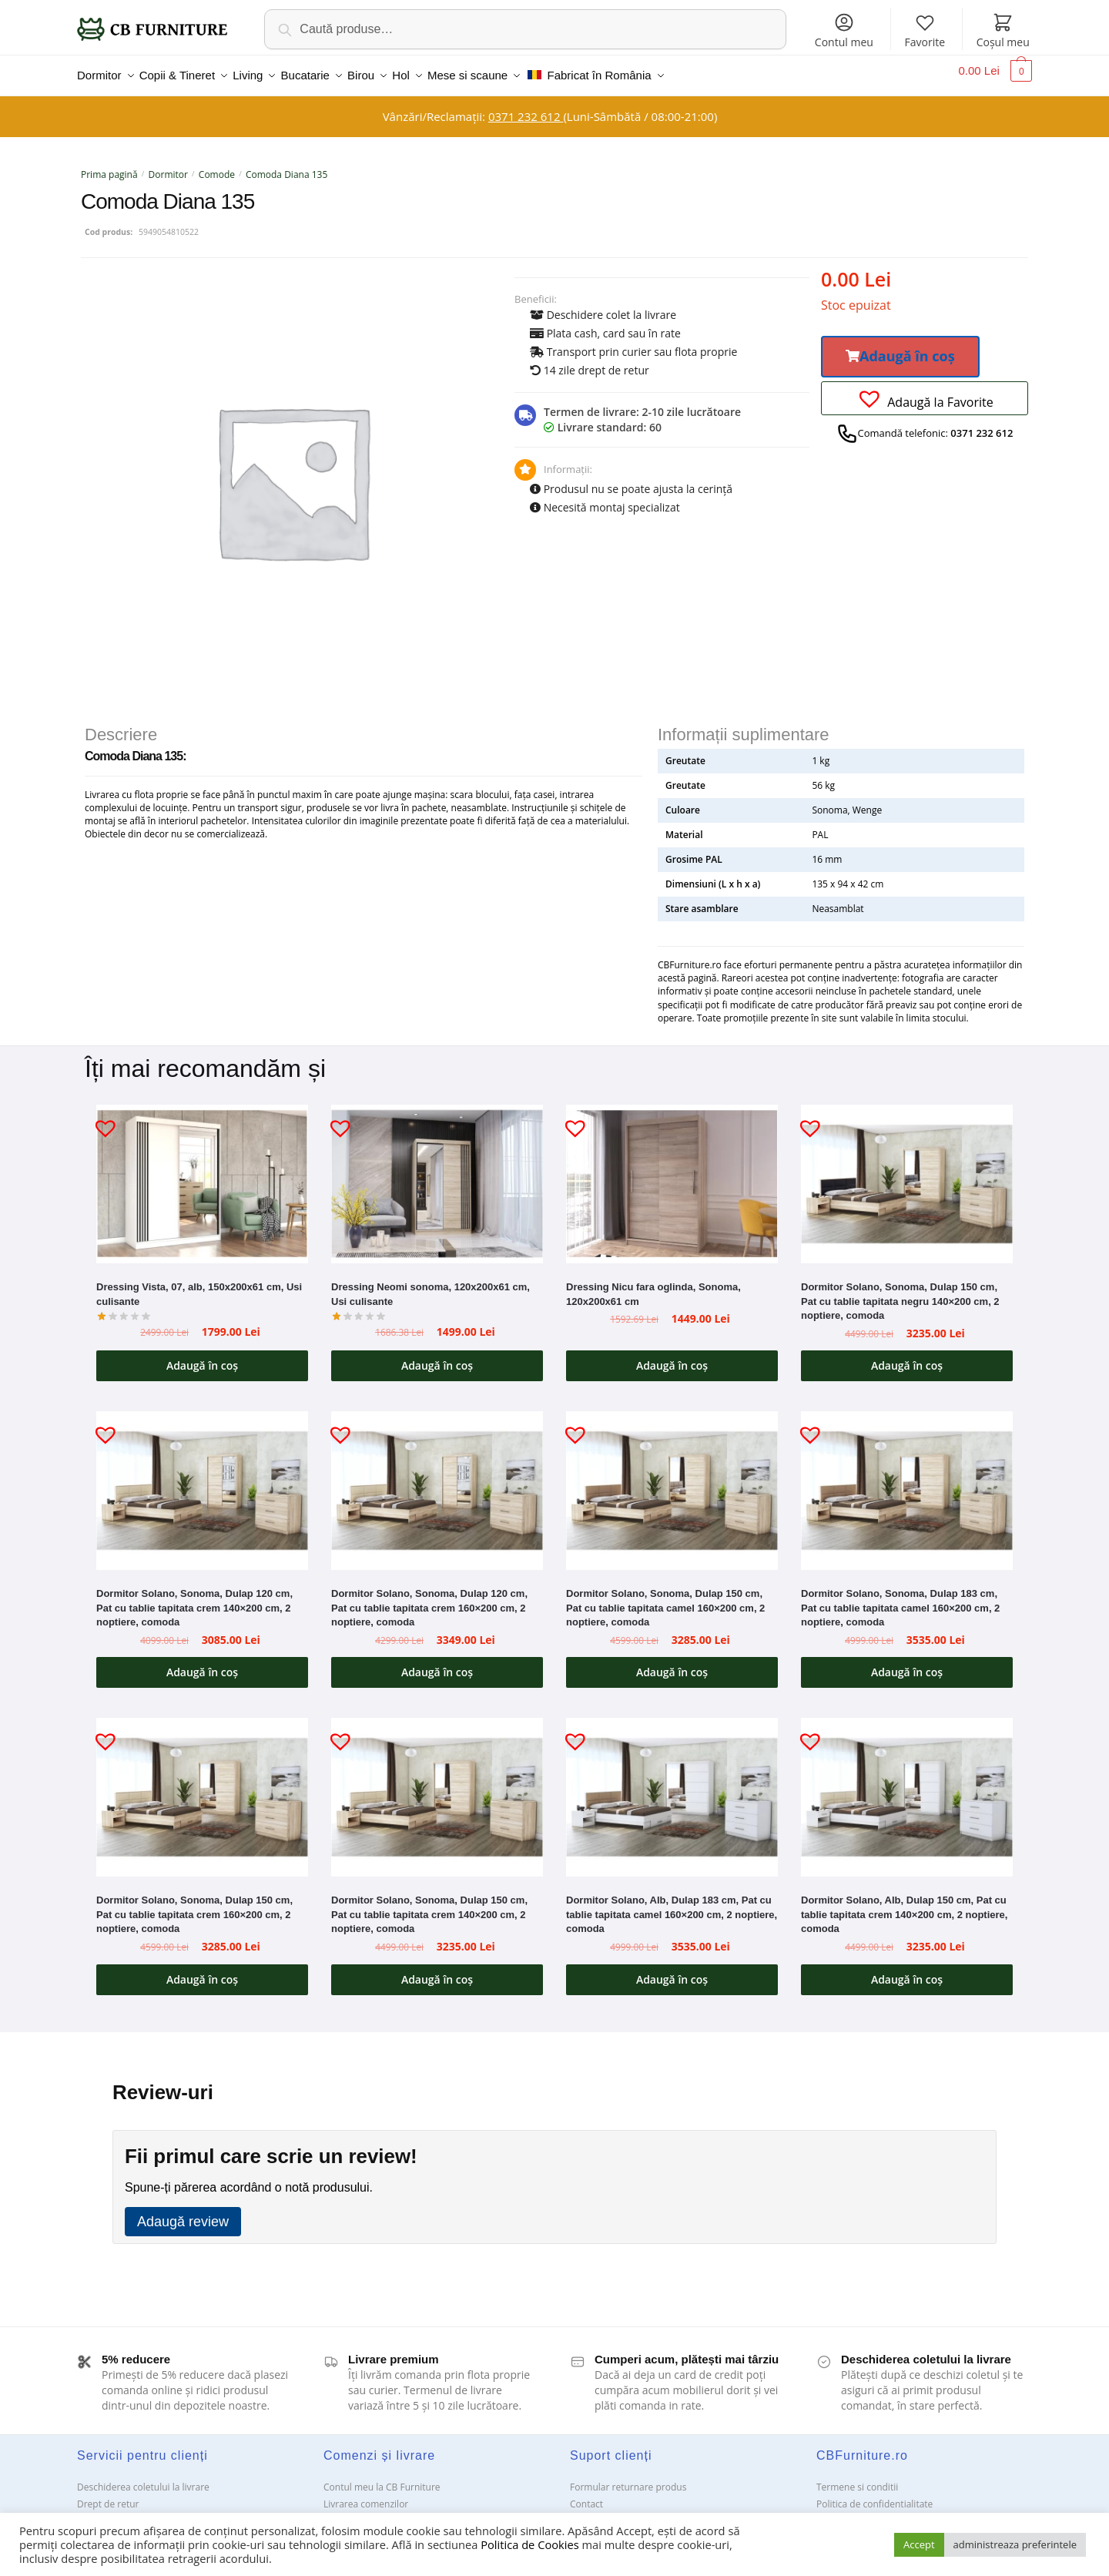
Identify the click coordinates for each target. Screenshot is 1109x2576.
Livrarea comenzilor (365, 2494)
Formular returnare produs (628, 2477)
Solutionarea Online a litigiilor (879, 2511)
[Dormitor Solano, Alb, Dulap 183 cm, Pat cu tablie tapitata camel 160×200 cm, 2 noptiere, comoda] (672, 1788)
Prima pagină (109, 165)
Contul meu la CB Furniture (382, 2477)
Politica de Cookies (529, 2544)
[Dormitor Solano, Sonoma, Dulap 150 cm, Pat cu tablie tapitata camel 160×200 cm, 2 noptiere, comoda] (672, 1481)
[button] (900, 347)
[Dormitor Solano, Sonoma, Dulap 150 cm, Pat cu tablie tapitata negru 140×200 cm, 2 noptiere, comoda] (907, 1174)
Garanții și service (115, 2511)
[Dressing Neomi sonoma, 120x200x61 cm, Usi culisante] (437, 1174)
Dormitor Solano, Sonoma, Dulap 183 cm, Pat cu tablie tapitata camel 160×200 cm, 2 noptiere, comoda (900, 1598)
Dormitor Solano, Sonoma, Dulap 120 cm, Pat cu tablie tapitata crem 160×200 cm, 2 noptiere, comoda (429, 1598)
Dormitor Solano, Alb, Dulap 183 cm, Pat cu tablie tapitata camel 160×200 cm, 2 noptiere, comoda (671, 1905)
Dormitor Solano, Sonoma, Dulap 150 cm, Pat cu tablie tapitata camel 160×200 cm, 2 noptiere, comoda (665, 1598)
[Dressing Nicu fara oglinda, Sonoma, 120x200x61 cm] (672, 1174)
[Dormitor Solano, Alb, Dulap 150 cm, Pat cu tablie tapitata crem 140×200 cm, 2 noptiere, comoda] (907, 1788)
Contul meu (844, 30)
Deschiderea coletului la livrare (143, 2477)
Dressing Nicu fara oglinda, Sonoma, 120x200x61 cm (653, 1285)
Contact (586, 2494)
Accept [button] (919, 2544)
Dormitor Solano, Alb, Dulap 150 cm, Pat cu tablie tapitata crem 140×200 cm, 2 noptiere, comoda (904, 1905)
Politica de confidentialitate (874, 2494)
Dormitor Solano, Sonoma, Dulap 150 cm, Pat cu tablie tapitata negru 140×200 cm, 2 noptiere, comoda (900, 1292)
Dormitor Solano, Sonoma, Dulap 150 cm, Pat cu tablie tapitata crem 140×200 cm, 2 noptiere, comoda (429, 1905)
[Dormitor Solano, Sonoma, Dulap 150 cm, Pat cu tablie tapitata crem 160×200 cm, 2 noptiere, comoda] (202, 1788)
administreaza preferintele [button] (1015, 2544)
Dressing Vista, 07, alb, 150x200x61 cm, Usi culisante (199, 1285)
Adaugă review (183, 2212)
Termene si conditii (857, 2477)
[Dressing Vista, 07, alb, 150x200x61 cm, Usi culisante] (202, 1174)
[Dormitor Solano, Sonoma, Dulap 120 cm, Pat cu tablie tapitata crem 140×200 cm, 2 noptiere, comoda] (202, 1481)
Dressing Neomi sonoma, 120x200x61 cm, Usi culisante (430, 1285)
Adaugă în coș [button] (202, 1356)
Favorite (924, 30)
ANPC (582, 2511)
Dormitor (168, 165)
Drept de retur (108, 2494)
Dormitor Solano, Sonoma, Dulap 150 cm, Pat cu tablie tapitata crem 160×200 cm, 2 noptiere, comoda (194, 1905)
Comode (217, 165)
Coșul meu (1003, 30)
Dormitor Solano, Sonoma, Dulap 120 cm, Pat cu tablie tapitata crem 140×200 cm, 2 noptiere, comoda (194, 1598)
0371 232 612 (525, 107)
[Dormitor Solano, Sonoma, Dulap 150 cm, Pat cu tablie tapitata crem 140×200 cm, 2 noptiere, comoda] (437, 1788)
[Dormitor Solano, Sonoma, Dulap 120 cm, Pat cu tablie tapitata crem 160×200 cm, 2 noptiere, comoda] (437, 1481)
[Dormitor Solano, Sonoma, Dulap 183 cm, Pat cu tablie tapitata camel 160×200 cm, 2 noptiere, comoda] (907, 1481)
